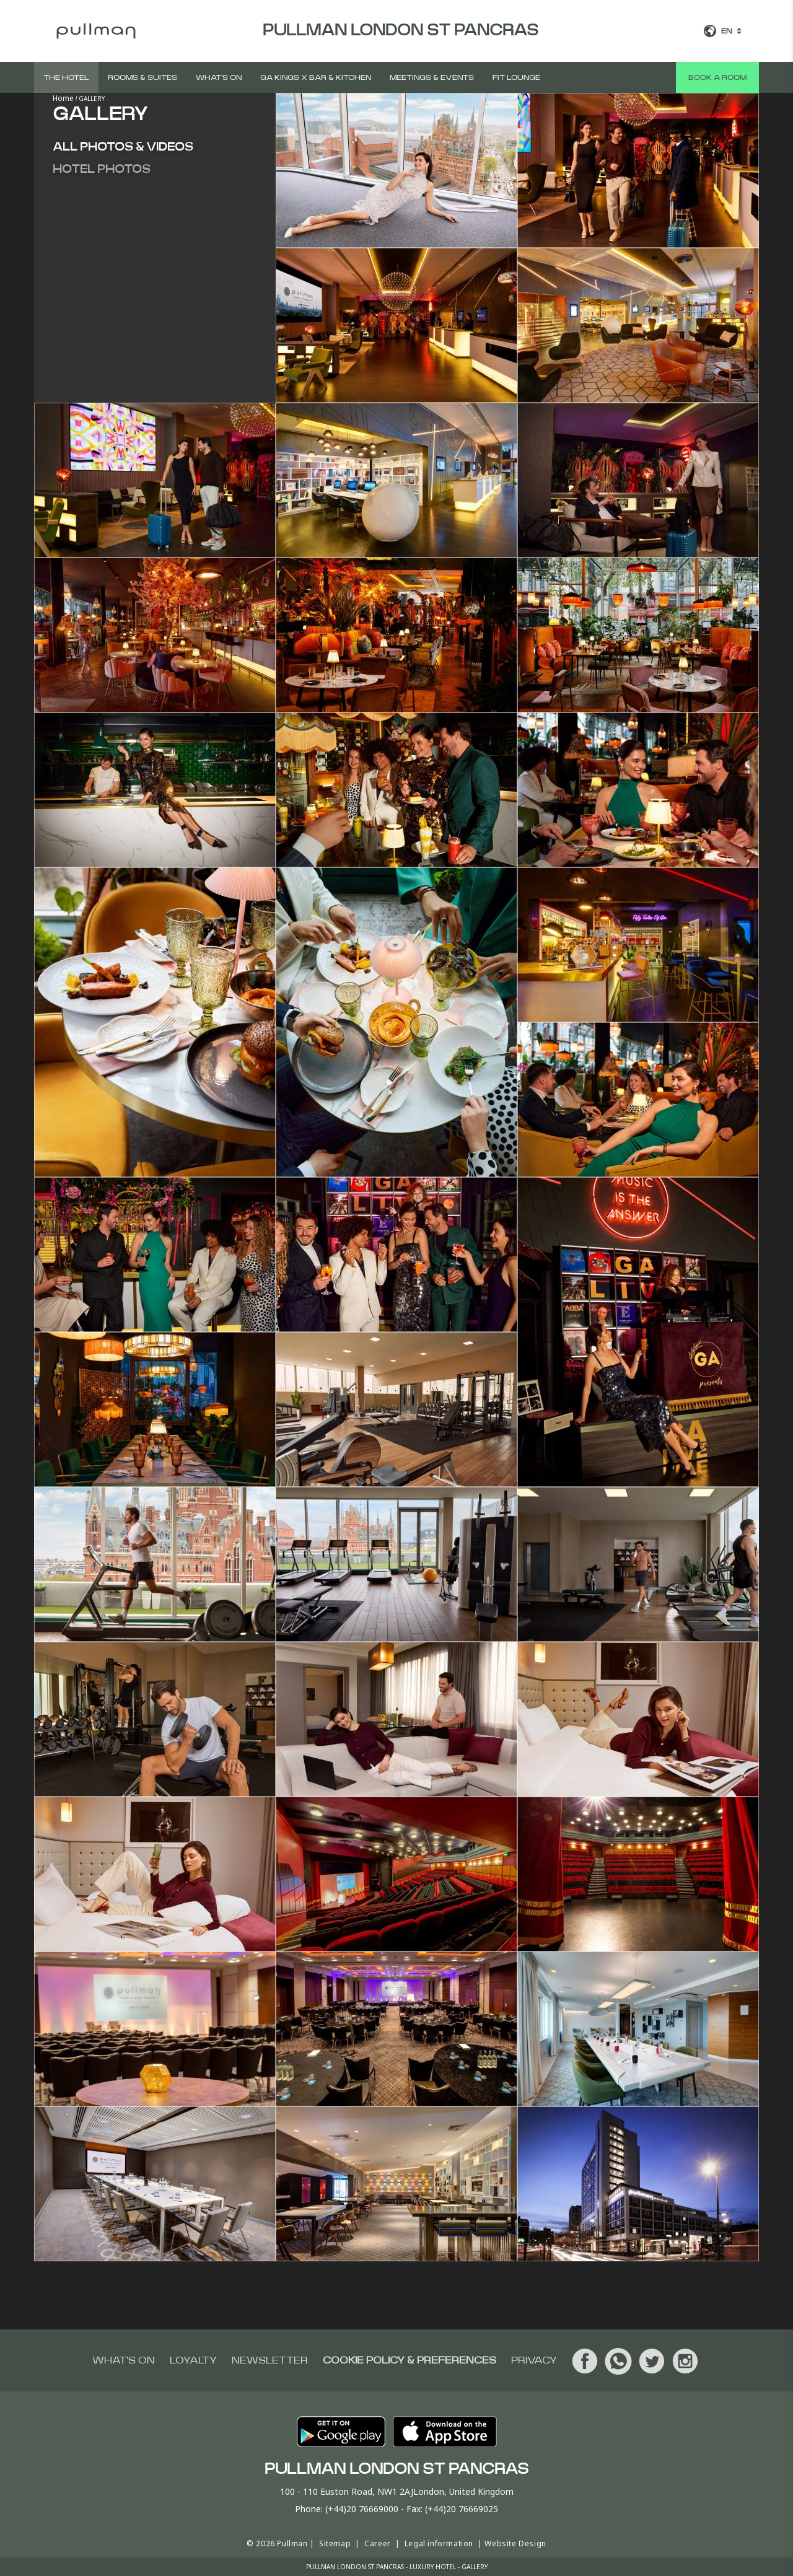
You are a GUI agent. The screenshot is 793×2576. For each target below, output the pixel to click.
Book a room (717, 77)
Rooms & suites (142, 77)
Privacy (534, 2360)
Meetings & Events (432, 77)
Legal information (439, 2543)
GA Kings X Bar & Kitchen (315, 77)
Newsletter (270, 2360)
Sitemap (335, 2543)
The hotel (66, 77)
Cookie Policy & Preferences (409, 2360)
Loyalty (193, 2360)
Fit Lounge (516, 77)
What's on (219, 77)
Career (377, 2543)
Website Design (515, 2543)
